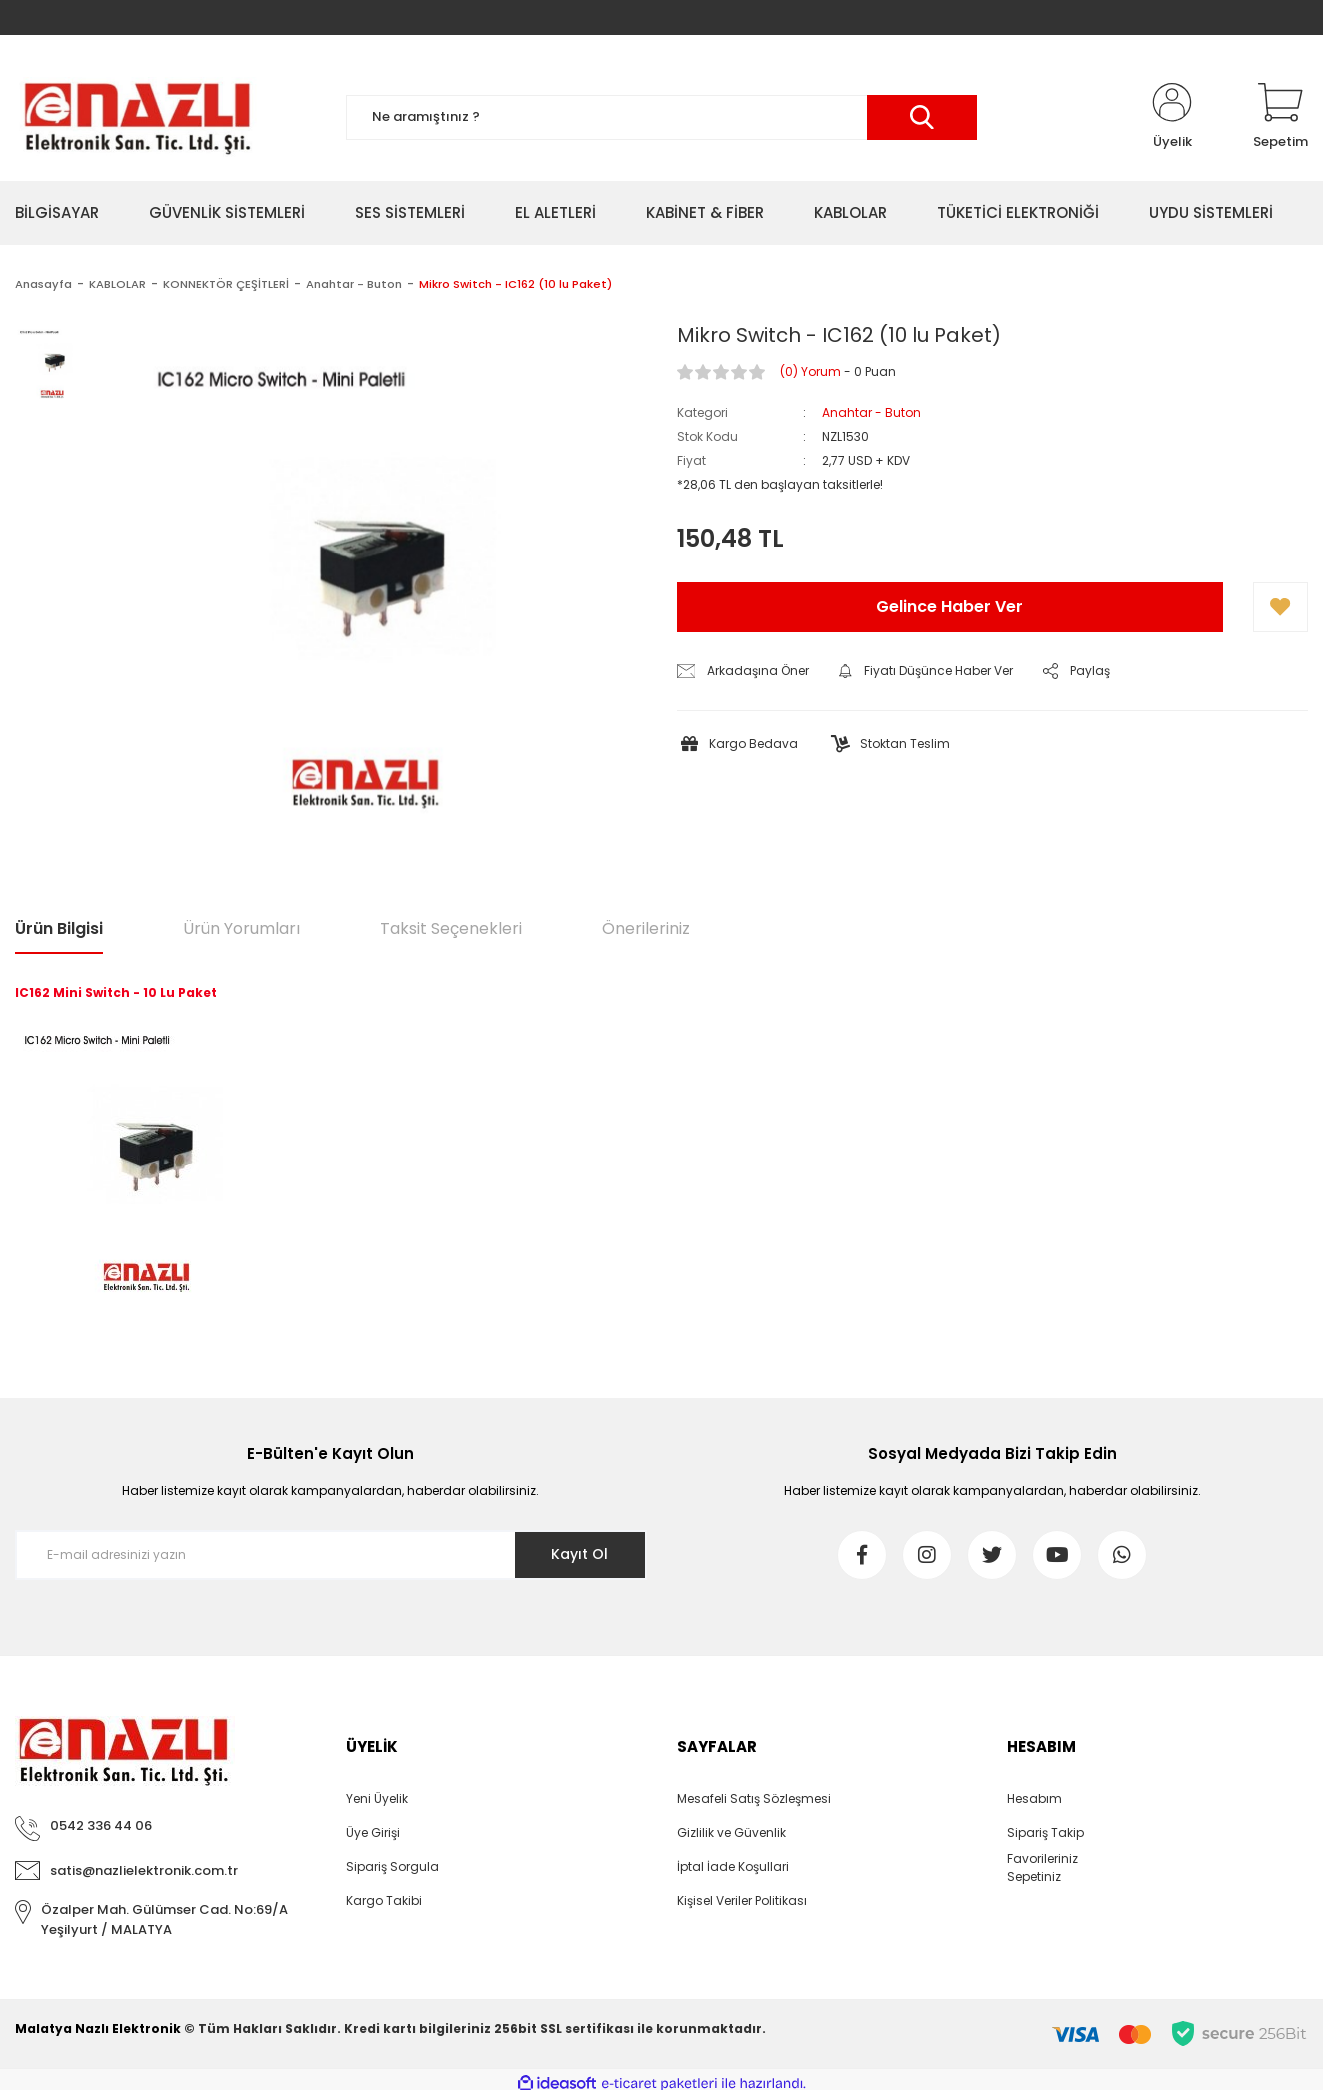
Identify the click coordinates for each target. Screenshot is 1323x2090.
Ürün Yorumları (241, 928)
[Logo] (136, 117)
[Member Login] (1172, 117)
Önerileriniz (646, 928)
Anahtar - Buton (871, 412)
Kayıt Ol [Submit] (579, 1554)
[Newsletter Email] (331, 1555)
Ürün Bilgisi (59, 928)
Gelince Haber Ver (949, 606)
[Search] (662, 117)
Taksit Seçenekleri (451, 928)
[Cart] (1280, 117)
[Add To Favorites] (1280, 607)
